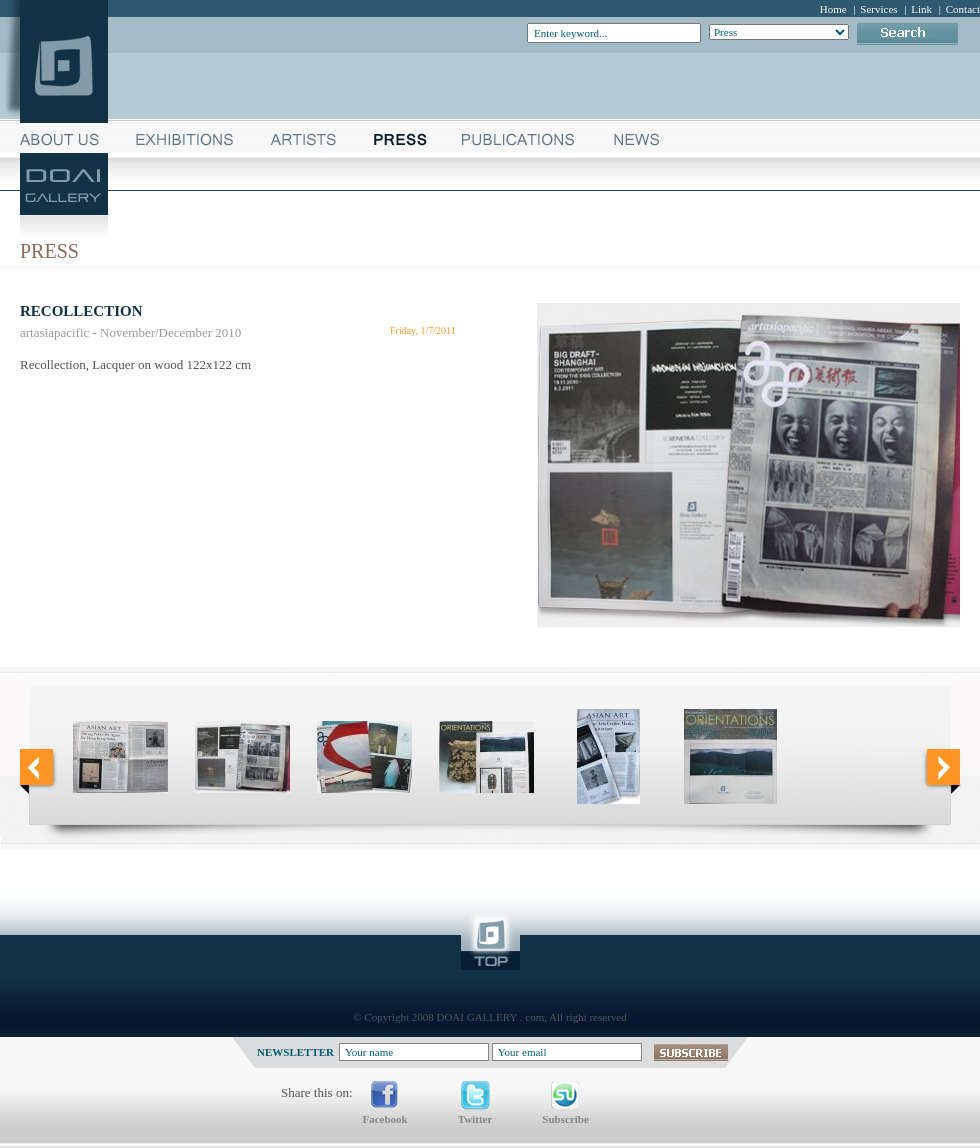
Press (49, 251)
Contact (963, 9)
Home (833, 9)
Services (878, 9)
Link (921, 9)
